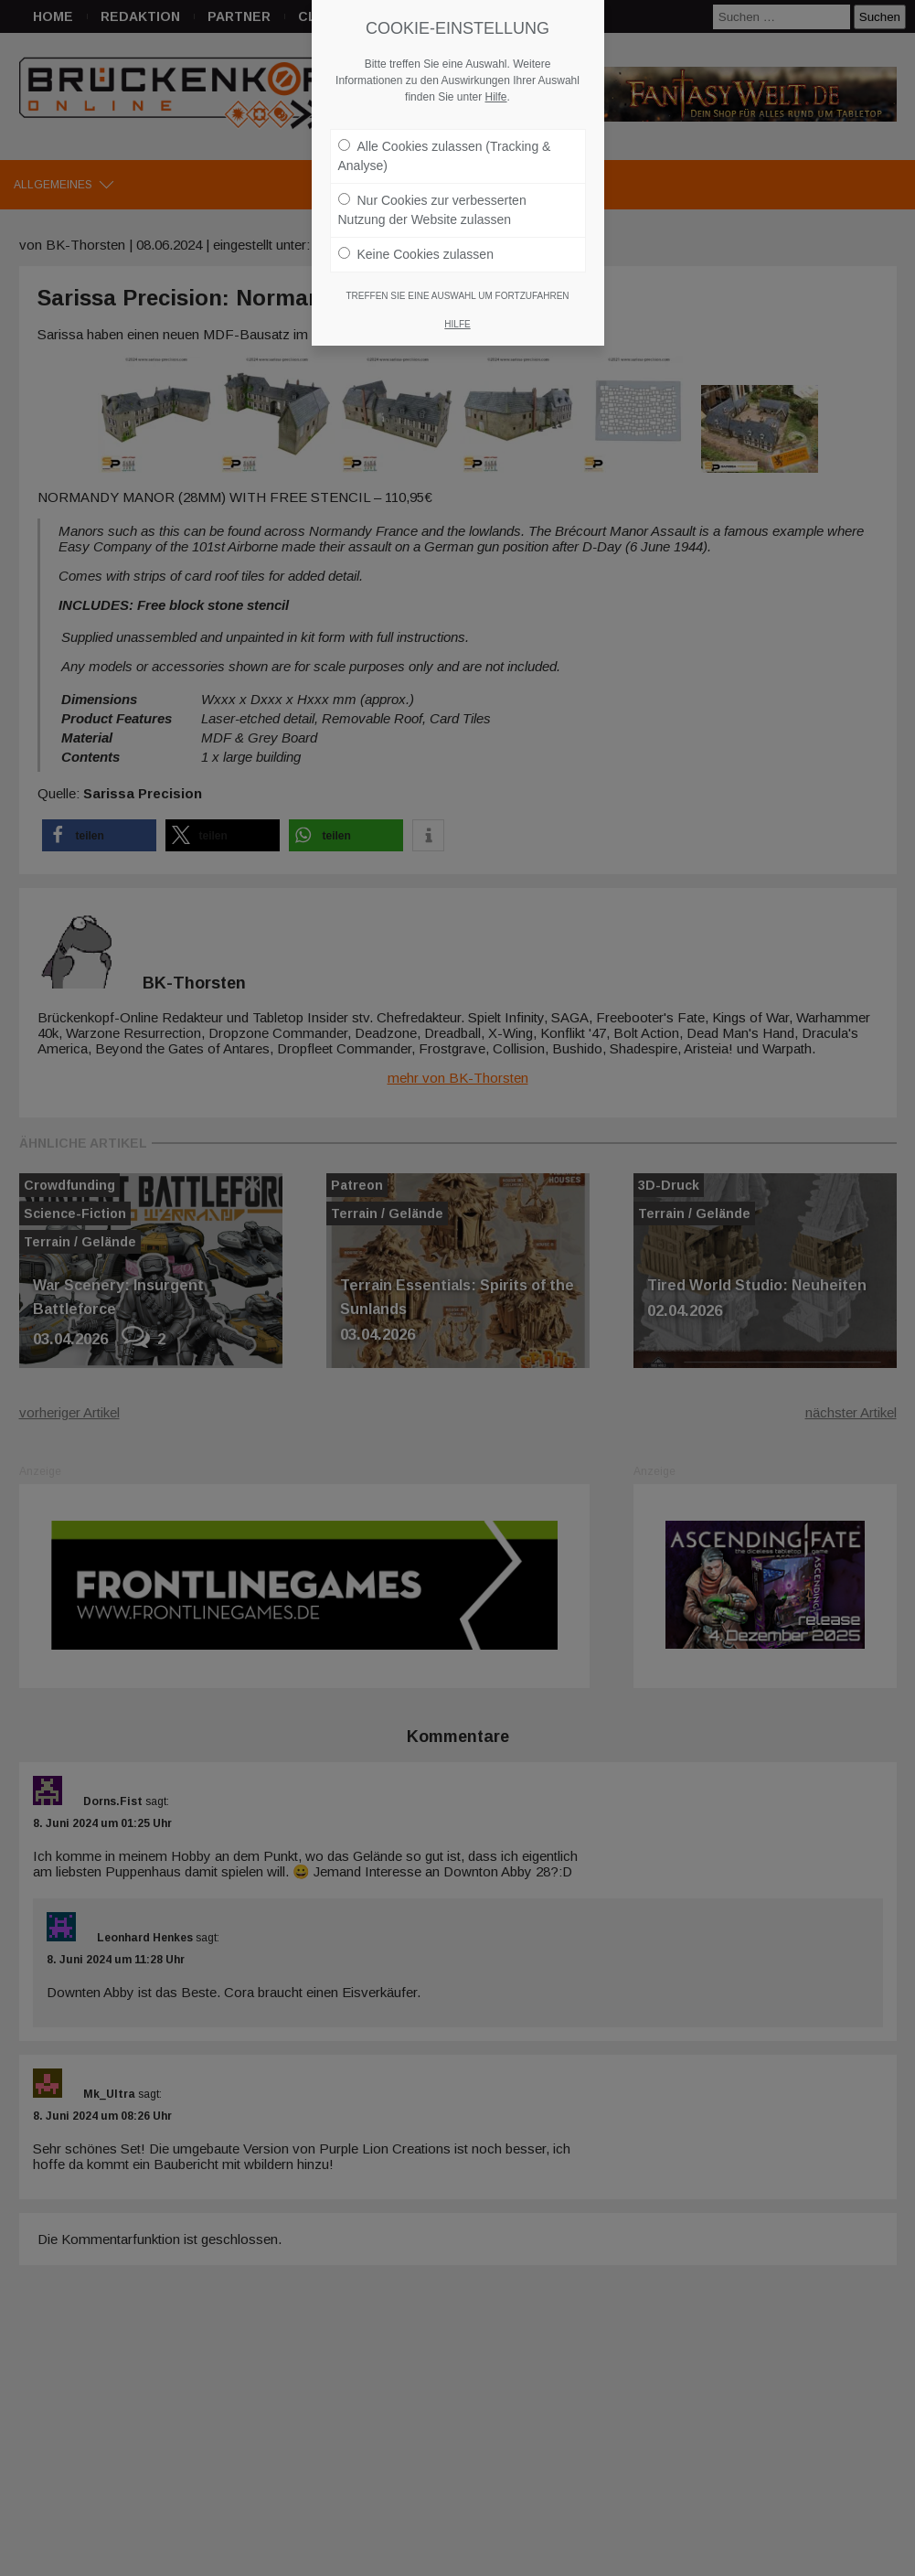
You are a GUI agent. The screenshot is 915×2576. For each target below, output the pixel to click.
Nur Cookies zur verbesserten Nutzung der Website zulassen (432, 210)
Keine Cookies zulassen (416, 254)
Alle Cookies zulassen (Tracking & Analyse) (444, 156)
